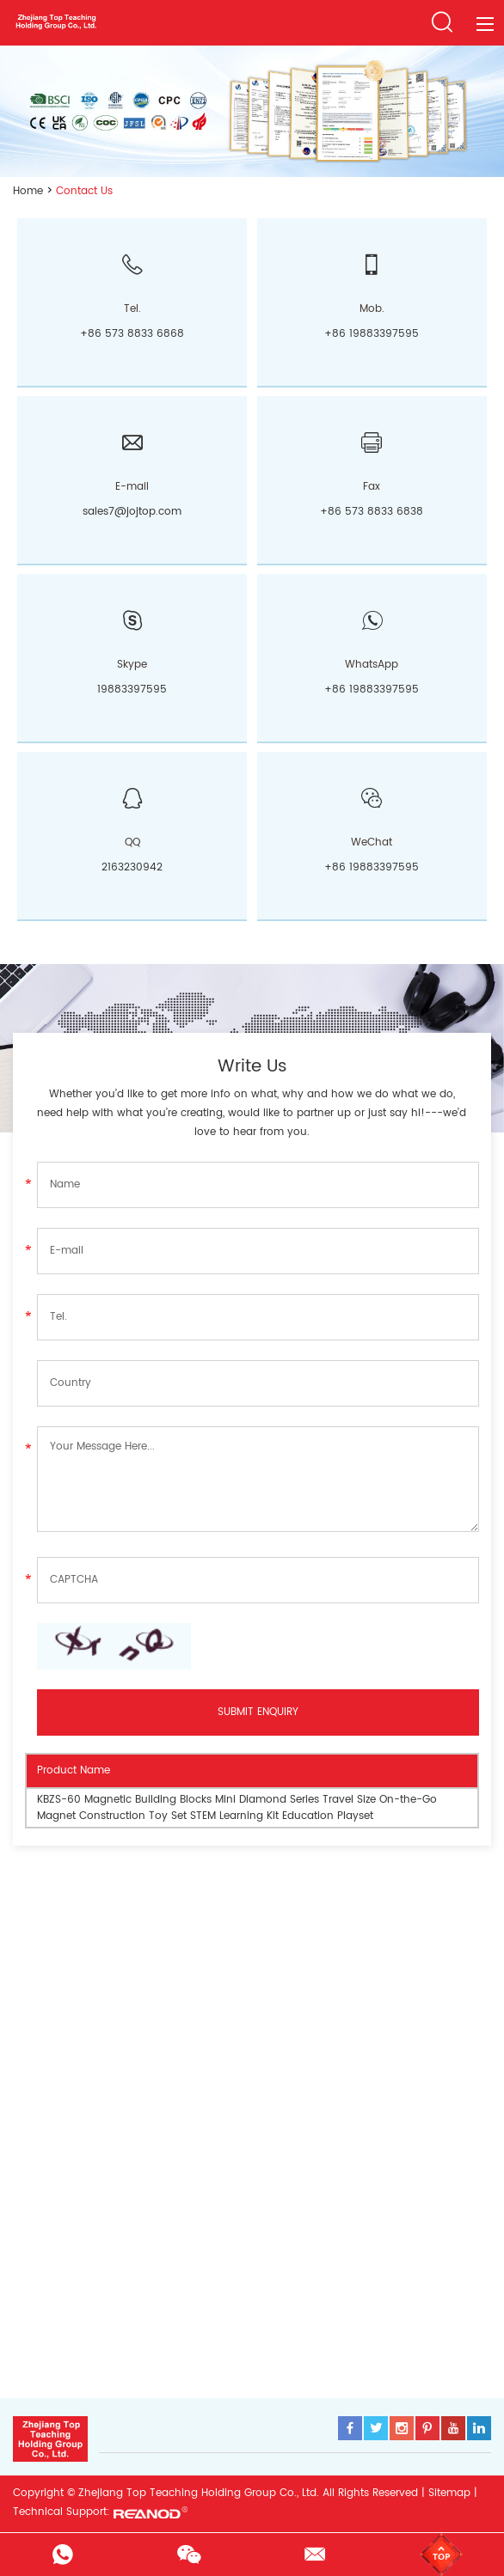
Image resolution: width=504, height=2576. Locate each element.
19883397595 (132, 689)
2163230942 (132, 867)
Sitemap (449, 2493)
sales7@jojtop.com (132, 512)
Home (28, 191)
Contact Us (84, 191)
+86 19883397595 (371, 689)
